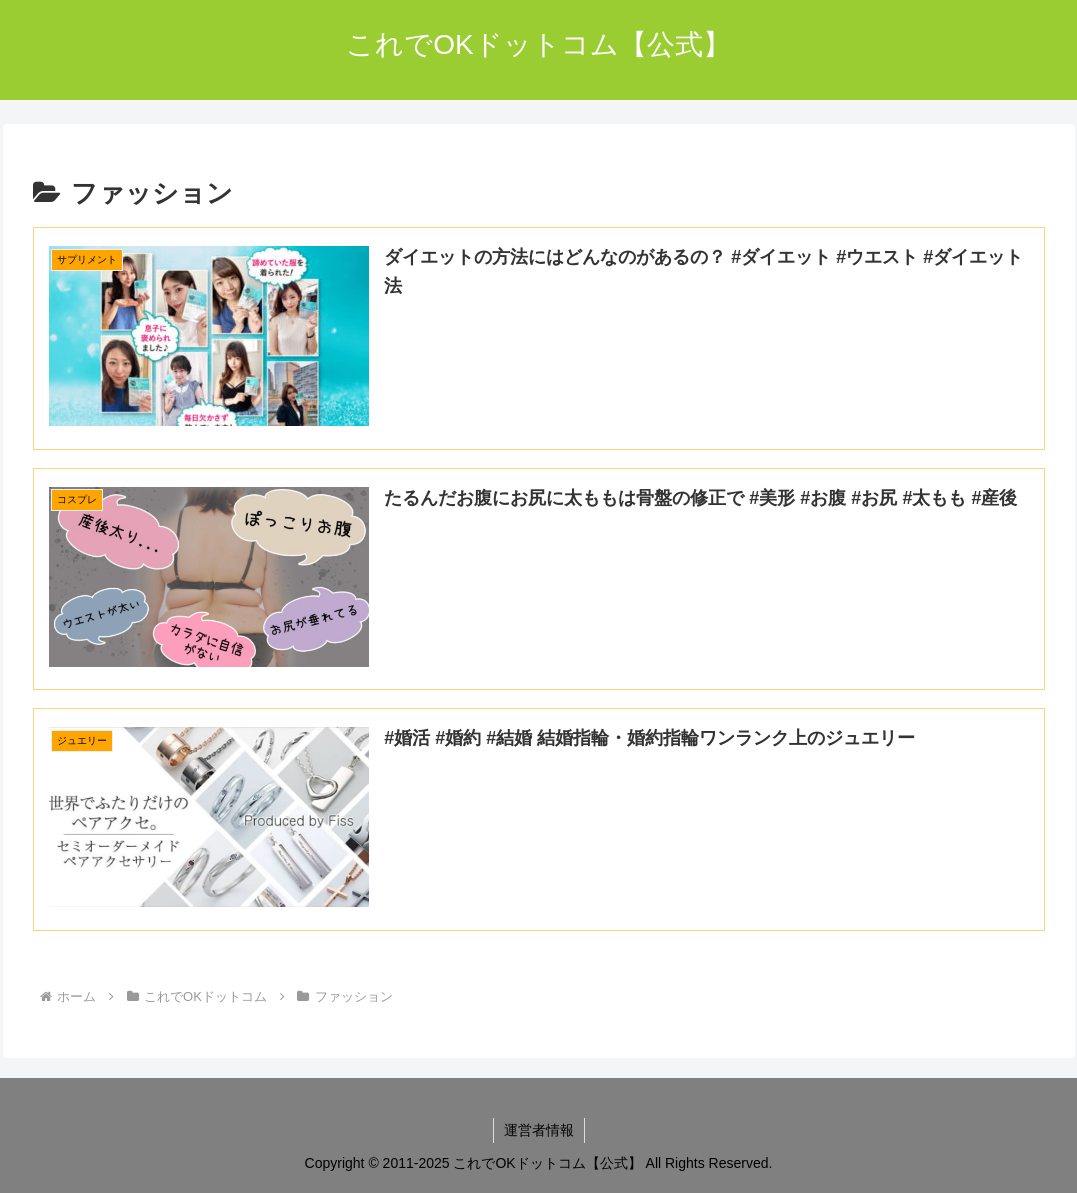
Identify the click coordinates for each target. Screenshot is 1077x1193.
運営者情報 (539, 1130)
